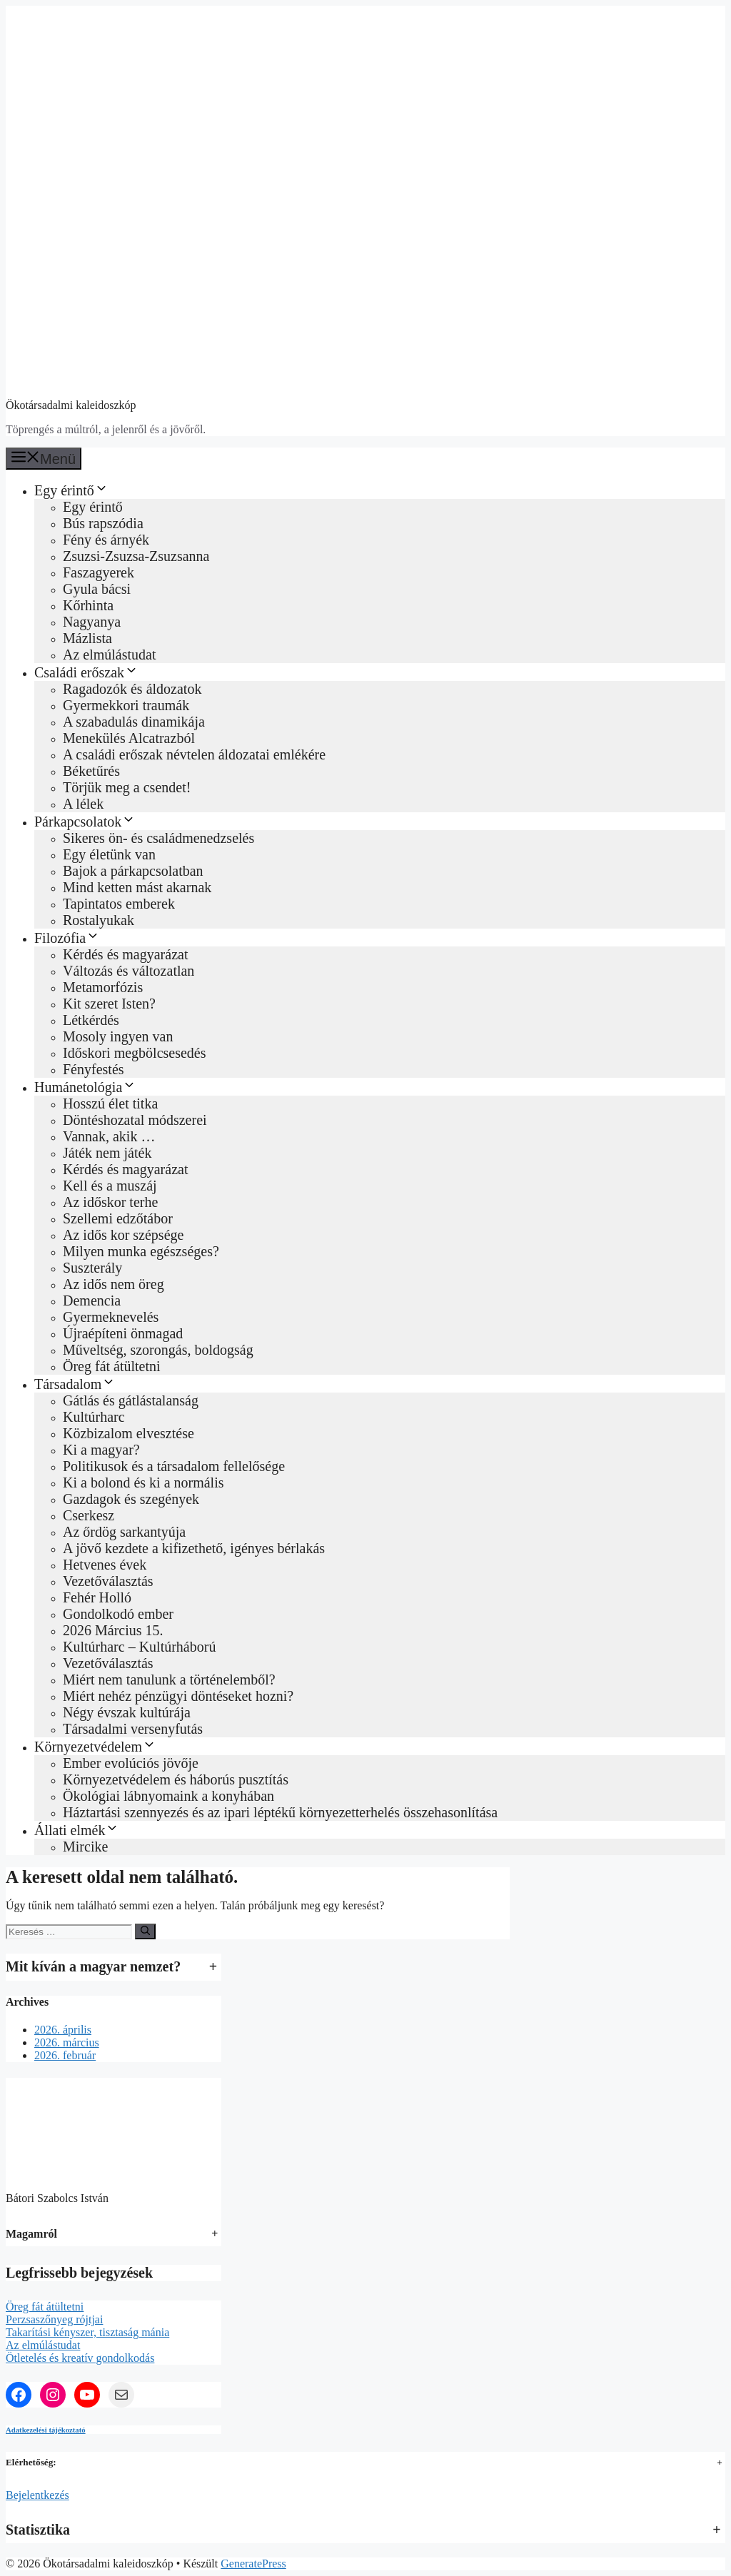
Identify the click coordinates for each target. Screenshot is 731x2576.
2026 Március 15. (113, 1630)
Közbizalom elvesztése (128, 1433)
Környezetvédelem (95, 1746)
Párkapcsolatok (85, 821)
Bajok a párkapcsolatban (133, 871)
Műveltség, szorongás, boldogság (158, 1350)
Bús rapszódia (103, 523)
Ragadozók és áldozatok (132, 689)
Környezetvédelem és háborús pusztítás (175, 1779)
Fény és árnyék (106, 539)
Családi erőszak (86, 672)
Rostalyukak (98, 920)
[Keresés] (145, 1931)
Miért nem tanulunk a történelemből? (169, 1679)
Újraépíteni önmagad (123, 1333)
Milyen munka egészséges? (141, 1251)
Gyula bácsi (97, 589)
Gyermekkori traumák (126, 705)
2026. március (66, 2042)
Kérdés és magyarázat (125, 954)
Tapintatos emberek (119, 903)
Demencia (92, 1300)
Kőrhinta (88, 605)
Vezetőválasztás (108, 1581)
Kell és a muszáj (110, 1185)
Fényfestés (93, 1069)
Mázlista (87, 638)
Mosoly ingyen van (118, 1036)
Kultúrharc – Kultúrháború (139, 1647)
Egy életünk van (109, 854)
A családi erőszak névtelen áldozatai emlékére (194, 754)
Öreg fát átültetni (112, 1366)
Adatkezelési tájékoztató (46, 2429)
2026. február (65, 2055)
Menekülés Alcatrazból (129, 738)
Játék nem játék (107, 1153)
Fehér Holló (97, 1597)
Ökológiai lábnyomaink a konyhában (168, 1796)
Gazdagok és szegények (131, 1499)
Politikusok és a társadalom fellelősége (174, 1466)
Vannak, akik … (109, 1136)
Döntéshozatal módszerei (135, 1120)
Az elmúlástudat (109, 654)
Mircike (85, 1846)
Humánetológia (85, 1087)
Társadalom (75, 1384)
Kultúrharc (94, 1417)
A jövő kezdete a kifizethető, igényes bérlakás (194, 1548)
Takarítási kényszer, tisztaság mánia (87, 2332)
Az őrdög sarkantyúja (124, 1532)
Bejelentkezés (37, 2495)
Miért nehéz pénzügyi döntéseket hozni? (178, 1696)
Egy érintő (71, 490)
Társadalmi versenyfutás (133, 1729)
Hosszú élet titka (110, 1103)
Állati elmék (76, 1830)
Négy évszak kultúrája (127, 1712)
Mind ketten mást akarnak (137, 887)
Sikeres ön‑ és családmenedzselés (158, 838)
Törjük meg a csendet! (127, 787)
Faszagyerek (98, 572)
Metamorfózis (103, 987)
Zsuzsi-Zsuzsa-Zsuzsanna (136, 556)
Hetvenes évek (104, 1564)
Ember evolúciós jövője (130, 1763)
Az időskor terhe (110, 1202)
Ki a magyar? (101, 1450)
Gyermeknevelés (110, 1317)
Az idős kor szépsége (123, 1235)
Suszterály (92, 1268)
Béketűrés (91, 771)
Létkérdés (91, 1020)
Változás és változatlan (128, 971)
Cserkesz (88, 1515)
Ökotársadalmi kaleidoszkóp (71, 405)
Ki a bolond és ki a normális (143, 1482)
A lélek (83, 804)
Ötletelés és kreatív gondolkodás (80, 2358)
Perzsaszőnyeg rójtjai (54, 2319)
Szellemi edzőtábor (118, 1218)
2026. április (62, 2030)
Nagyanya (92, 622)
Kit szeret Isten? (109, 1003)
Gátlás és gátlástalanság (130, 1400)
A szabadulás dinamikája (134, 721)
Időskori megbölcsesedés (134, 1053)
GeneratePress (253, 2563)
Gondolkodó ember (118, 1614)
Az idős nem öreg (113, 1284)
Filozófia (67, 938)
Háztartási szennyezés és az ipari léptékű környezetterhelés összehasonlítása (280, 1812)
